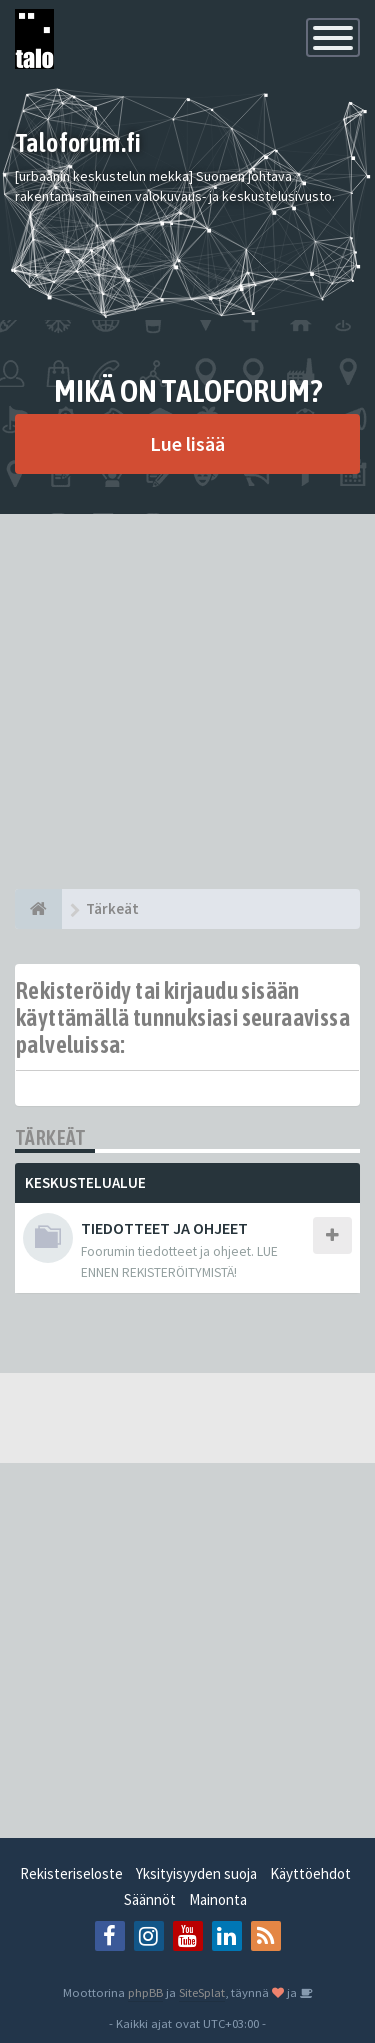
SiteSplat (202, 1992)
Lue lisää (187, 443)
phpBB (145, 1992)
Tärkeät (51, 1137)
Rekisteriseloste (71, 1873)
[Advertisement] (187, 701)
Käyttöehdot (310, 1873)
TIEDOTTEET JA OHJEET (164, 1228)
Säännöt (150, 1899)
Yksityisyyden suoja (196, 1873)
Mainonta (218, 1899)
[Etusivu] (38, 909)
